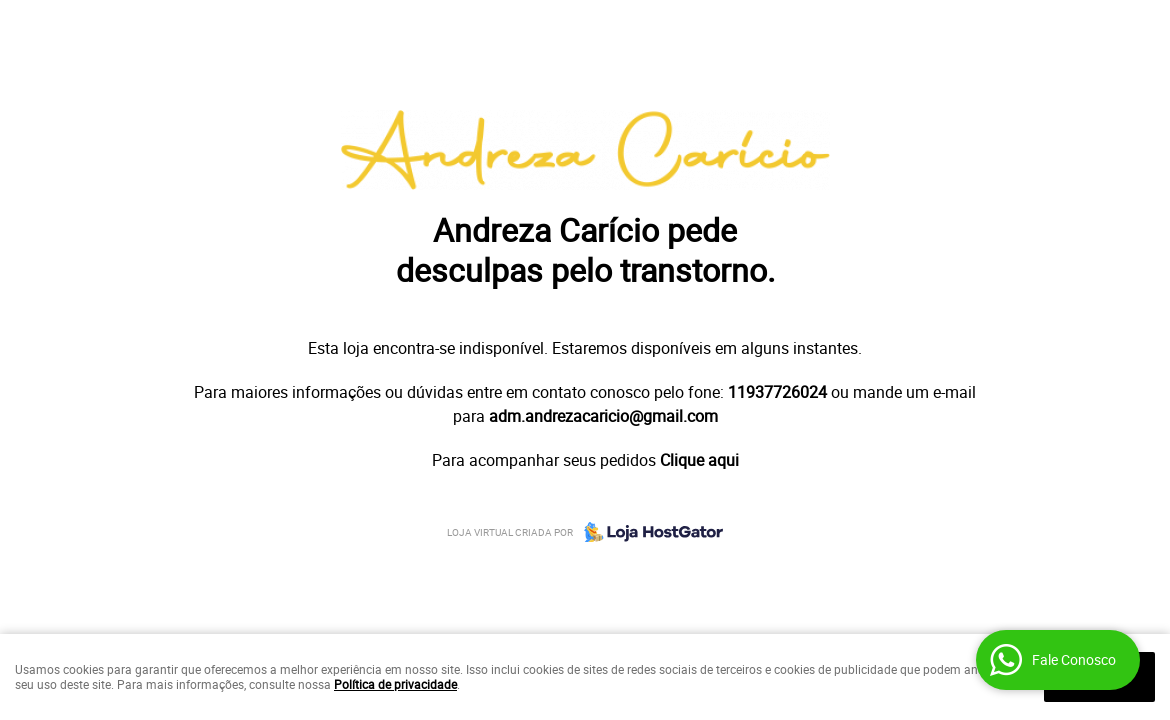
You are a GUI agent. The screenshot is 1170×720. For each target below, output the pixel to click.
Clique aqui (699, 460)
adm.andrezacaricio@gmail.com (603, 416)
